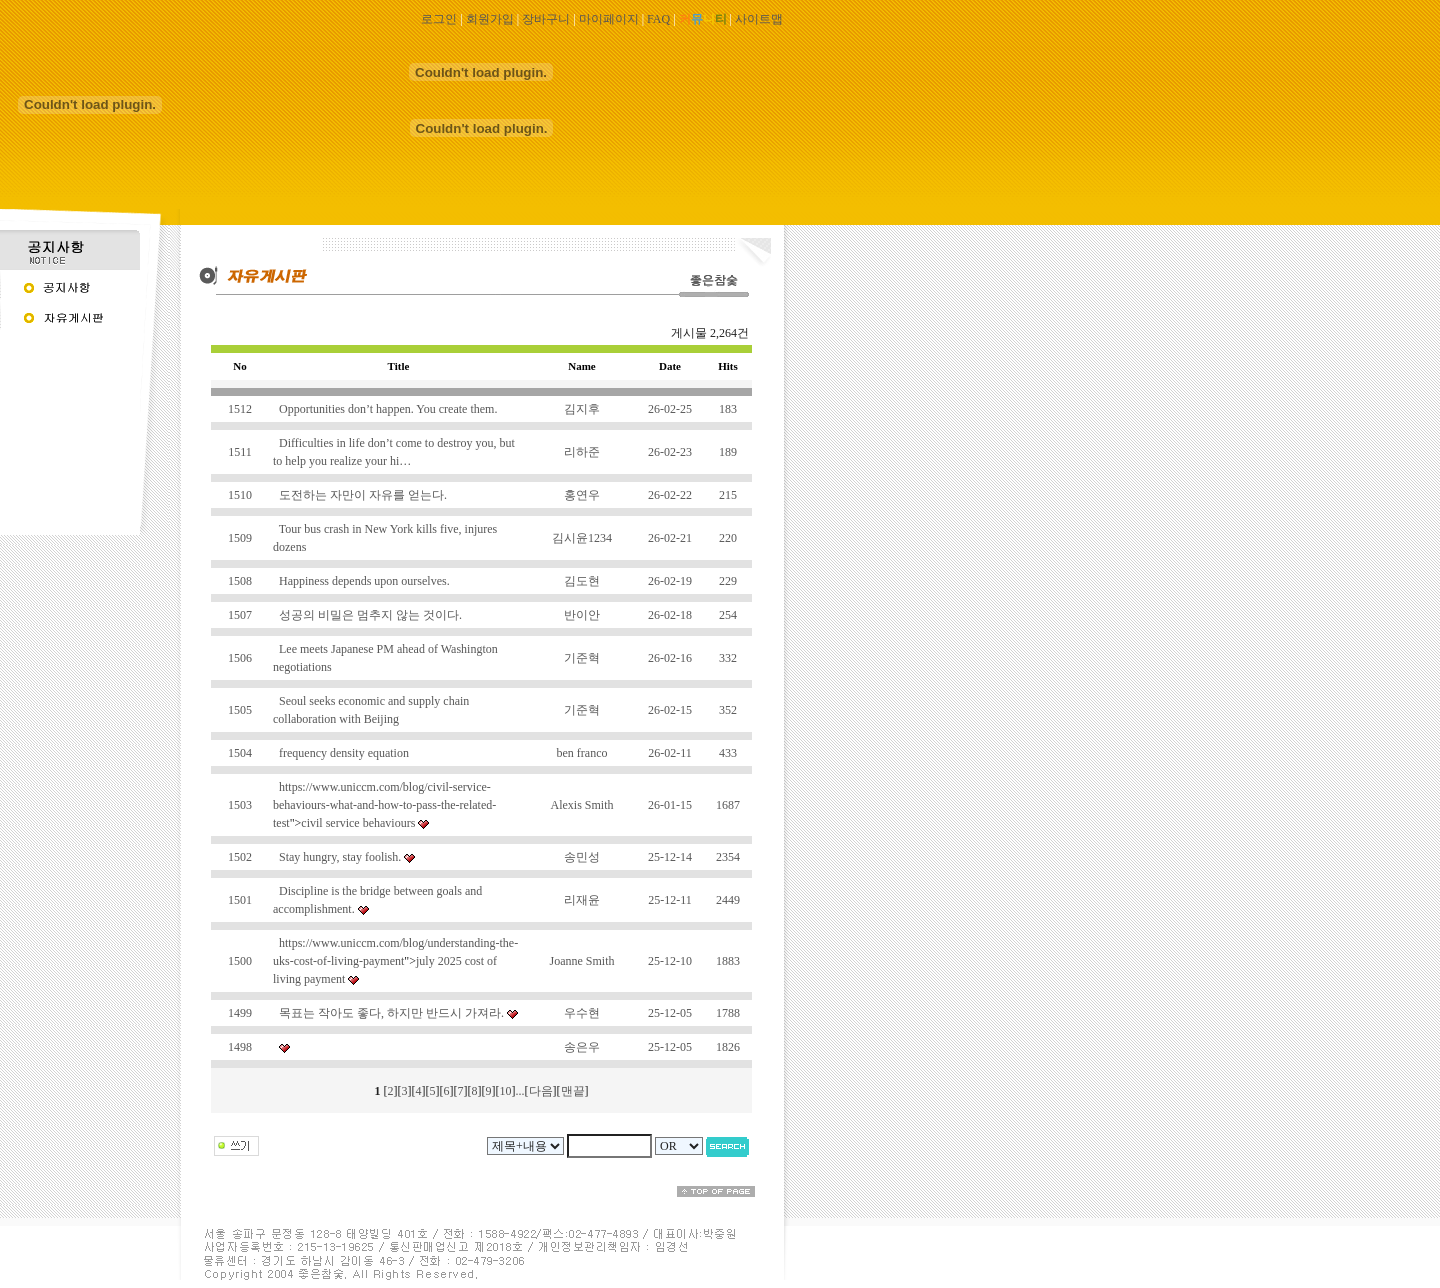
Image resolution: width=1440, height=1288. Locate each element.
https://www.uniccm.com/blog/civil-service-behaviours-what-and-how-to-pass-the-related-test (384, 805)
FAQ (658, 19)
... (520, 1091)
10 (506, 1091)
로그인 (439, 19)
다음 (541, 1091)
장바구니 (546, 19)
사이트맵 (759, 19)
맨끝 (573, 1091)
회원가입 (490, 19)
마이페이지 (609, 19)
